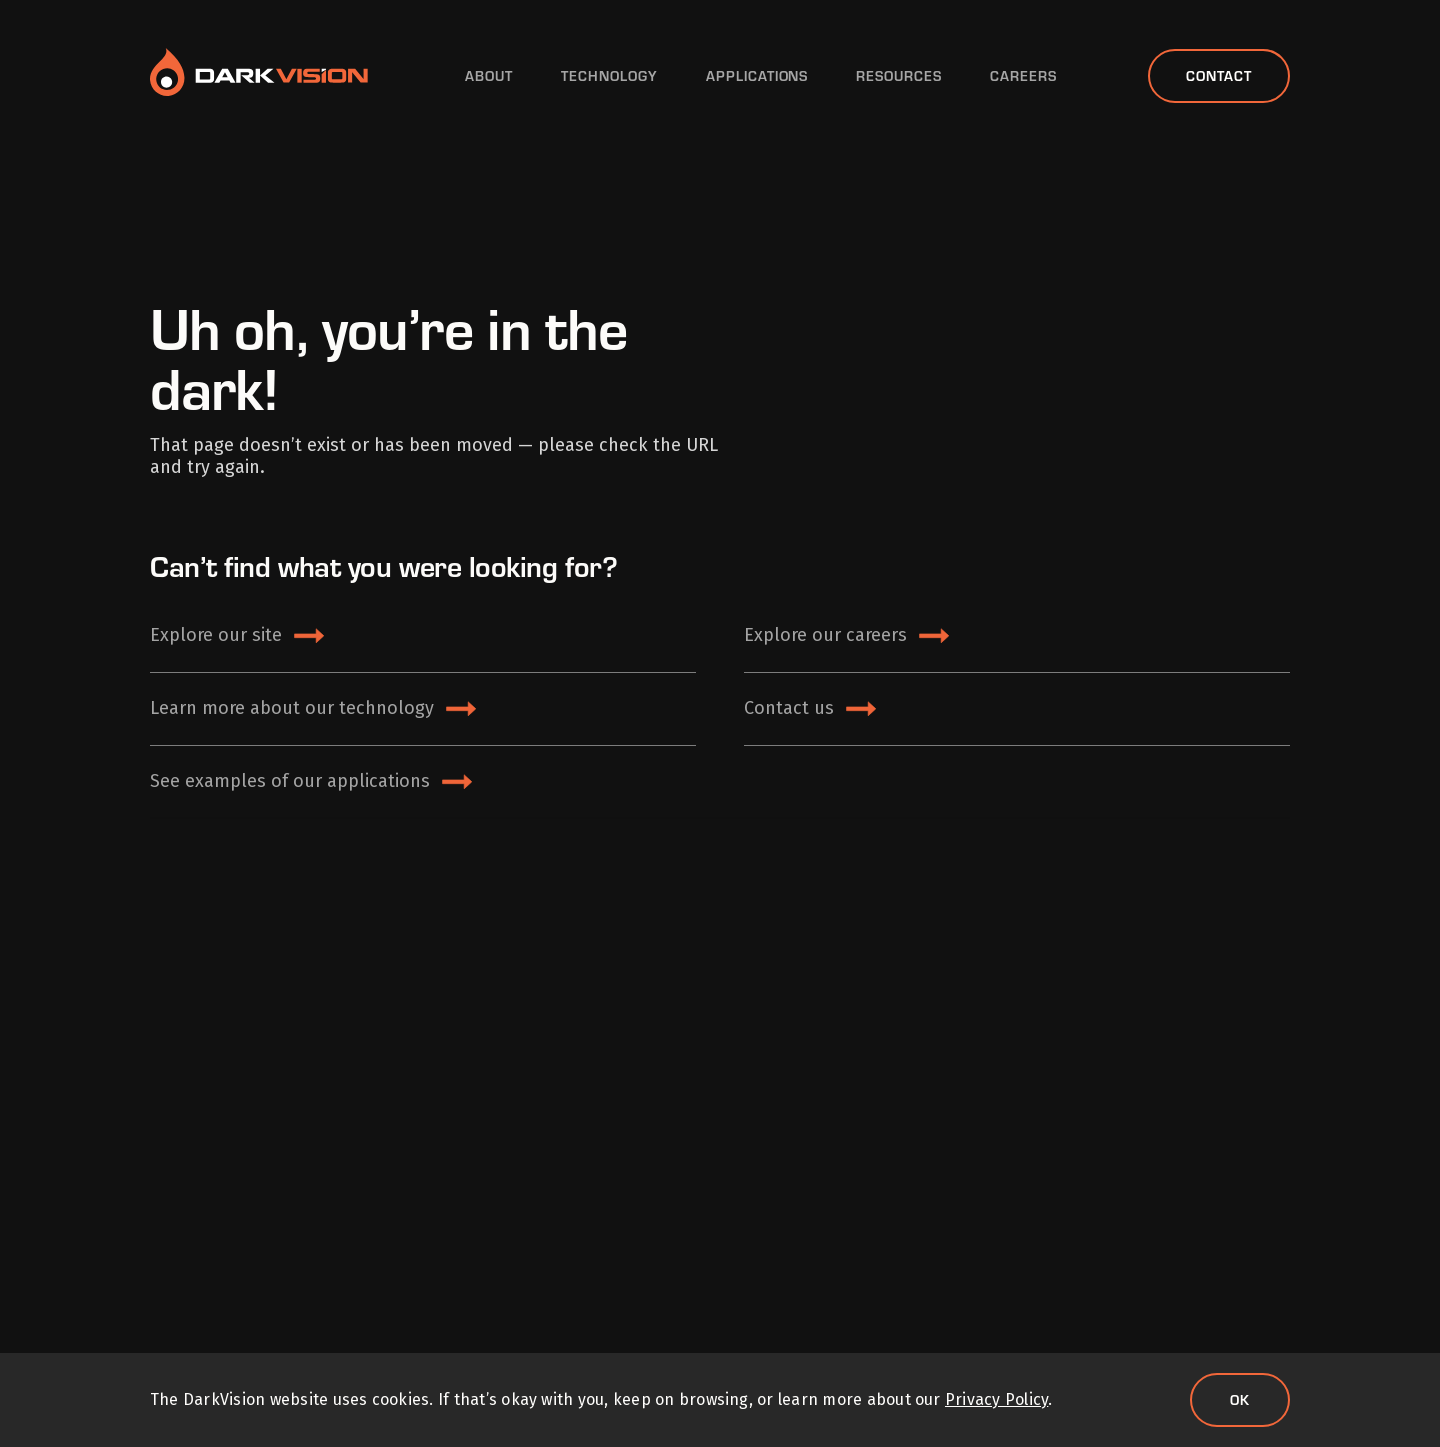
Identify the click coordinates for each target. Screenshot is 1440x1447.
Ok (1240, 1399)
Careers (1023, 76)
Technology (609, 76)
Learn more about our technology (292, 708)
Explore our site (216, 635)
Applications (757, 76)
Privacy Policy (996, 1399)
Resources (899, 76)
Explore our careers (825, 635)
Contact (1219, 75)
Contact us (789, 708)
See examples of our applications (290, 781)
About (489, 76)
